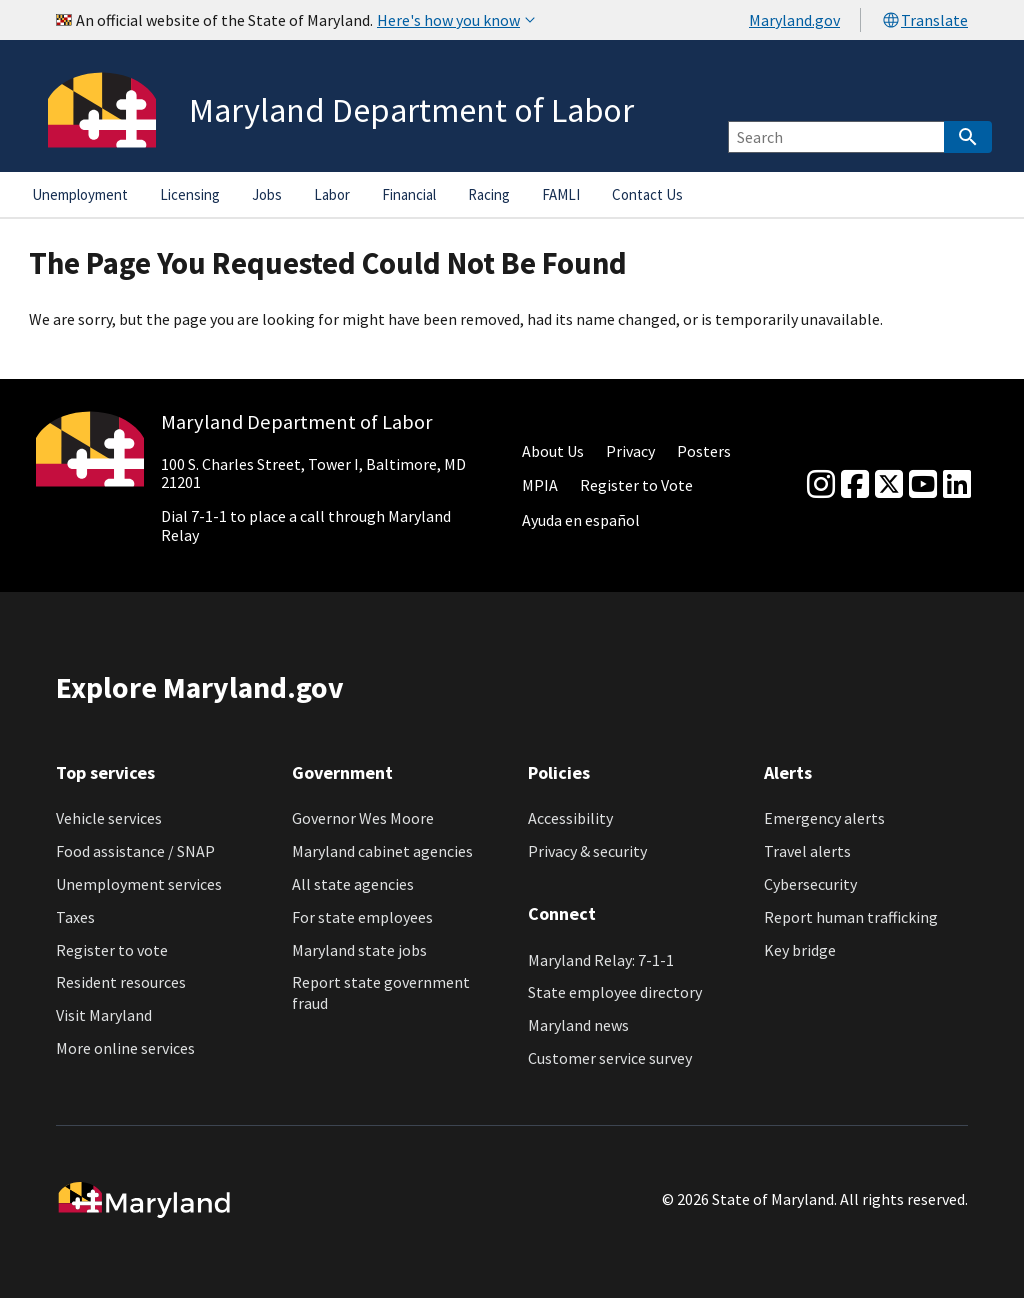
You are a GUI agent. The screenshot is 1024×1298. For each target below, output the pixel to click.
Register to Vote (636, 485)
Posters (704, 451)
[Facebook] (855, 485)
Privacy (630, 451)
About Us (553, 451)
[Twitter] (889, 485)
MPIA (540, 485)
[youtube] (923, 485)
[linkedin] (957, 485)
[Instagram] (821, 485)
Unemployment (80, 194)
